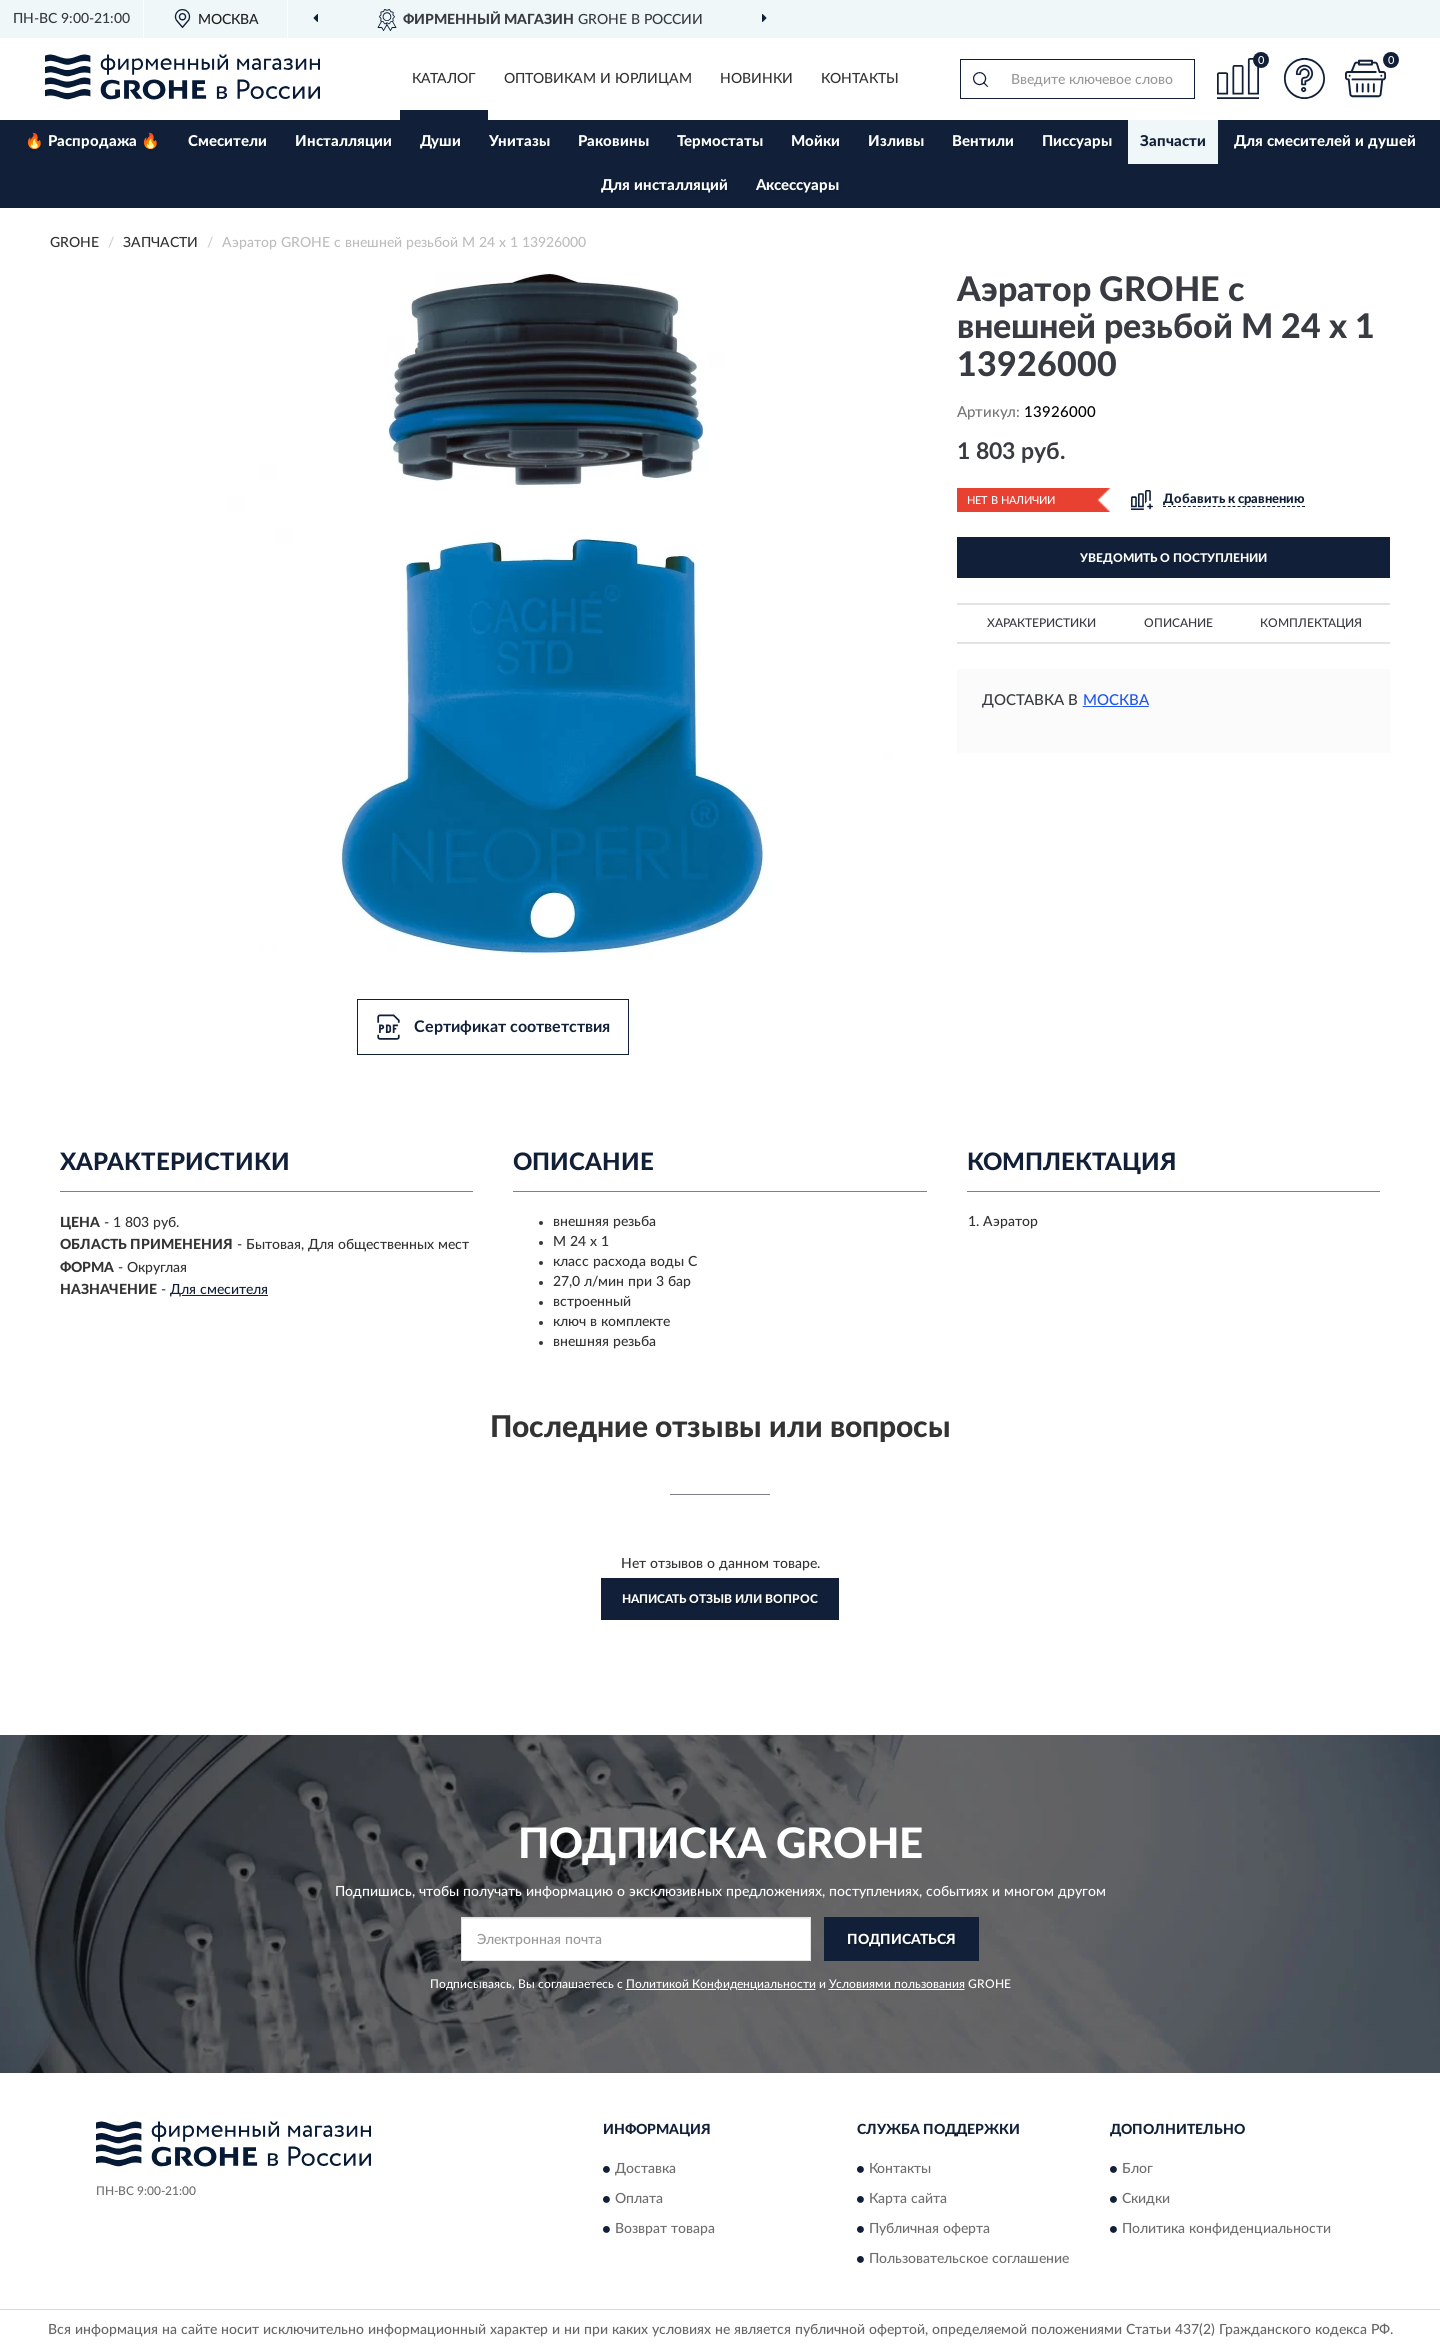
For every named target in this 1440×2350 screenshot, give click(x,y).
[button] (1305, 78)
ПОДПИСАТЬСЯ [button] (901, 1940)
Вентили (983, 141)
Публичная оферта (929, 2229)
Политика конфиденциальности (1226, 2229)
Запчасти (1173, 141)
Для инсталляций (664, 185)
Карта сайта (908, 2199)
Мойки (815, 141)
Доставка (645, 2169)
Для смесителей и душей (1325, 141)
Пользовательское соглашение (969, 2259)
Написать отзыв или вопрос (720, 1599)
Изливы (896, 141)
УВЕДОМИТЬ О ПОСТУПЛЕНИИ (1173, 558)
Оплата (639, 2199)
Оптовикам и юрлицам (598, 79)
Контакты (860, 79)
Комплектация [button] (1311, 623)
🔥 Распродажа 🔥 (92, 141)
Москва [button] (1116, 700)
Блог (1137, 2169)
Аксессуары (797, 185)
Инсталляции (343, 141)
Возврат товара (665, 2229)
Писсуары (1077, 141)
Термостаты (720, 141)
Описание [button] (1178, 623)
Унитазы (519, 141)
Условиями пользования (897, 1984)
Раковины (613, 141)
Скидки (1146, 2199)
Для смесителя (219, 1290)
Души (440, 141)
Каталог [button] (444, 79)
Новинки (756, 79)
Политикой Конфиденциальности (721, 1984)
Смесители (227, 141)
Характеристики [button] (1041, 623)
